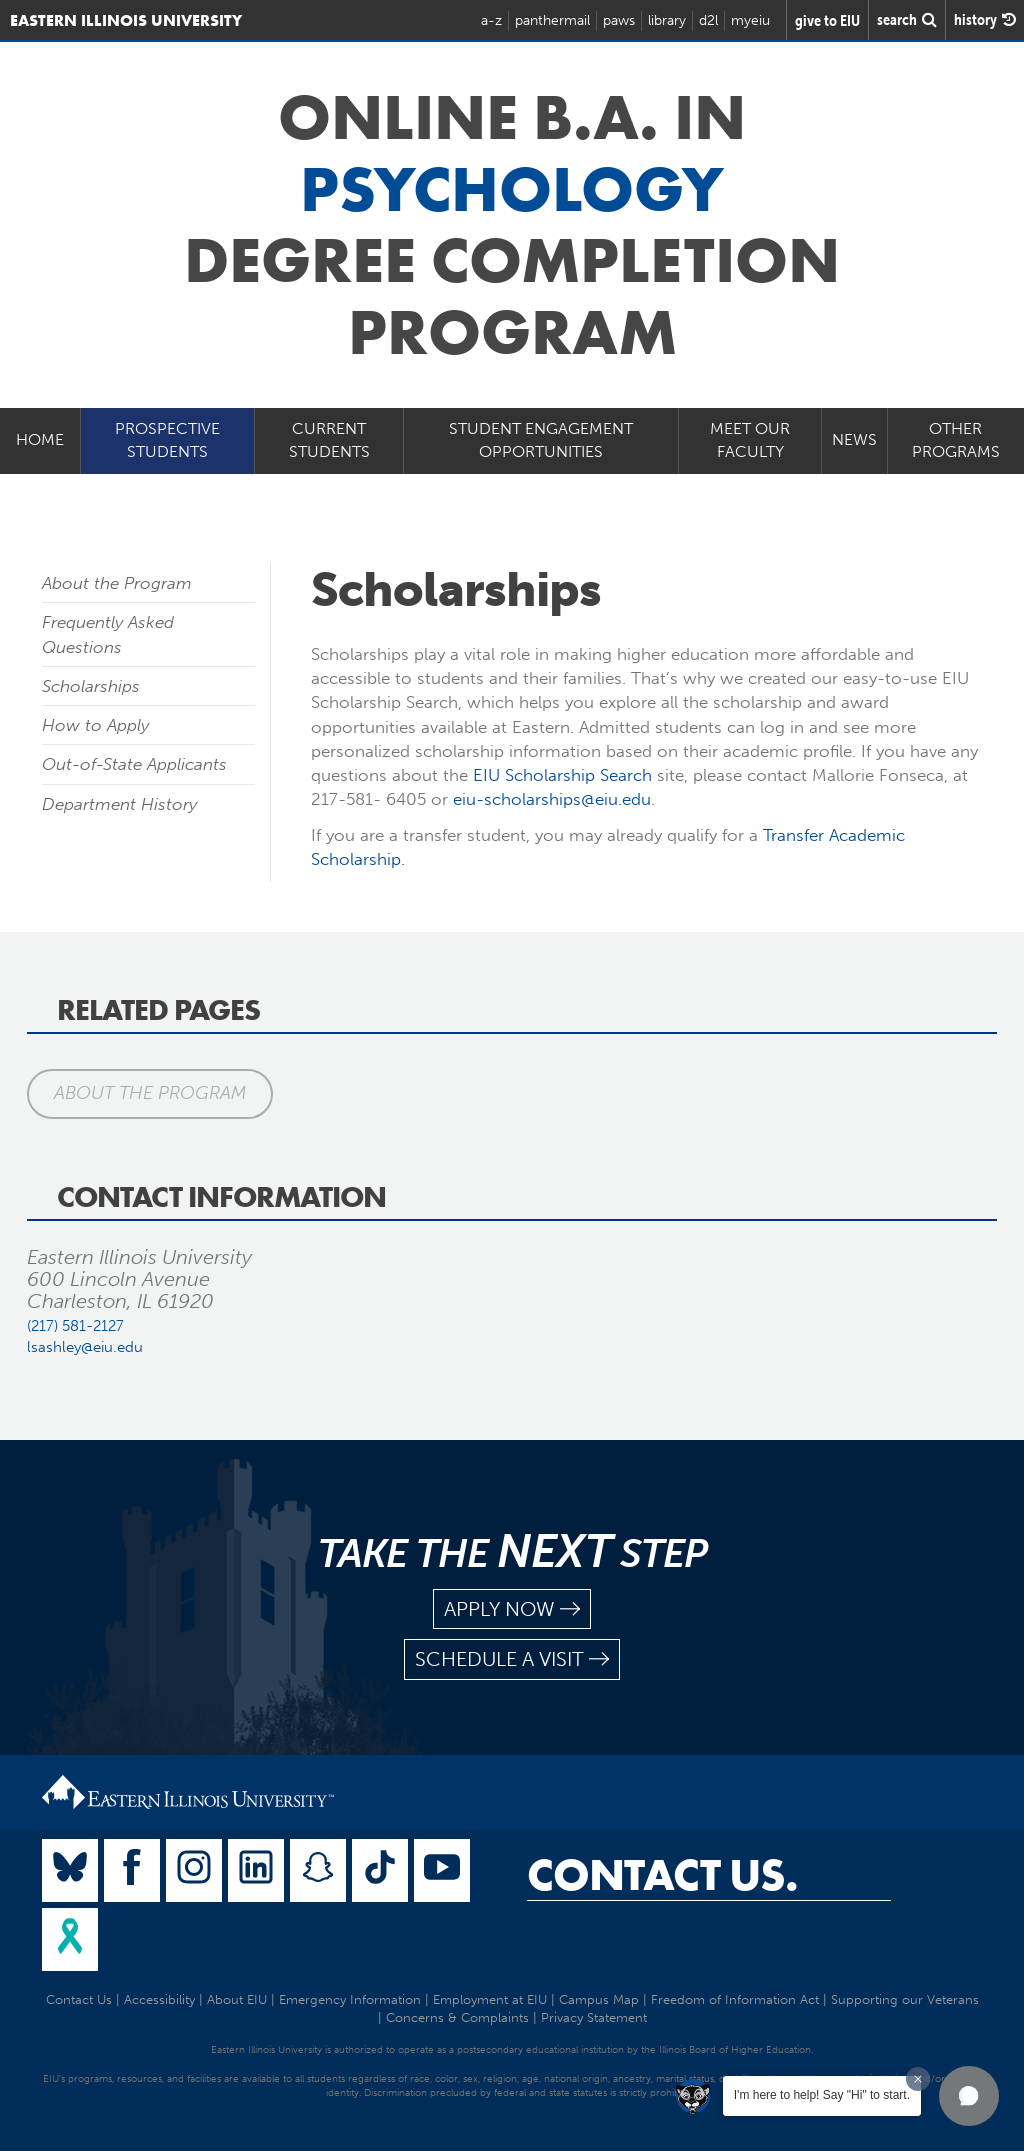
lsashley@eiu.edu (85, 1347)
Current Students (329, 440)
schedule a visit (512, 1659)
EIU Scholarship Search (562, 775)
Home (40, 439)
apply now (512, 1609)
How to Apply (95, 725)
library (667, 20)
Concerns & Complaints (457, 2017)
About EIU (237, 1999)
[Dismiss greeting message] (918, 2079)
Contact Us (79, 1999)
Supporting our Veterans (905, 1999)
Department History (119, 804)
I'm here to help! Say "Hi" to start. (822, 2095)
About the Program (117, 583)
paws (619, 20)
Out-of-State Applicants (134, 764)
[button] (969, 2096)
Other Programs (956, 440)
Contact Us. (662, 1875)
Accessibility (159, 1999)
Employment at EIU (490, 1999)
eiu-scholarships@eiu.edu (552, 799)
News (854, 439)
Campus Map (599, 1999)
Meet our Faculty (750, 440)
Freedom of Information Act (735, 1999)
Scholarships (91, 686)
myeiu (750, 20)
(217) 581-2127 (75, 1326)
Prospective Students (167, 440)
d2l (708, 20)
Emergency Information (350, 1999)
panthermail (552, 20)
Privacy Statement (594, 2017)
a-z (491, 20)
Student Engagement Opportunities (541, 440)
